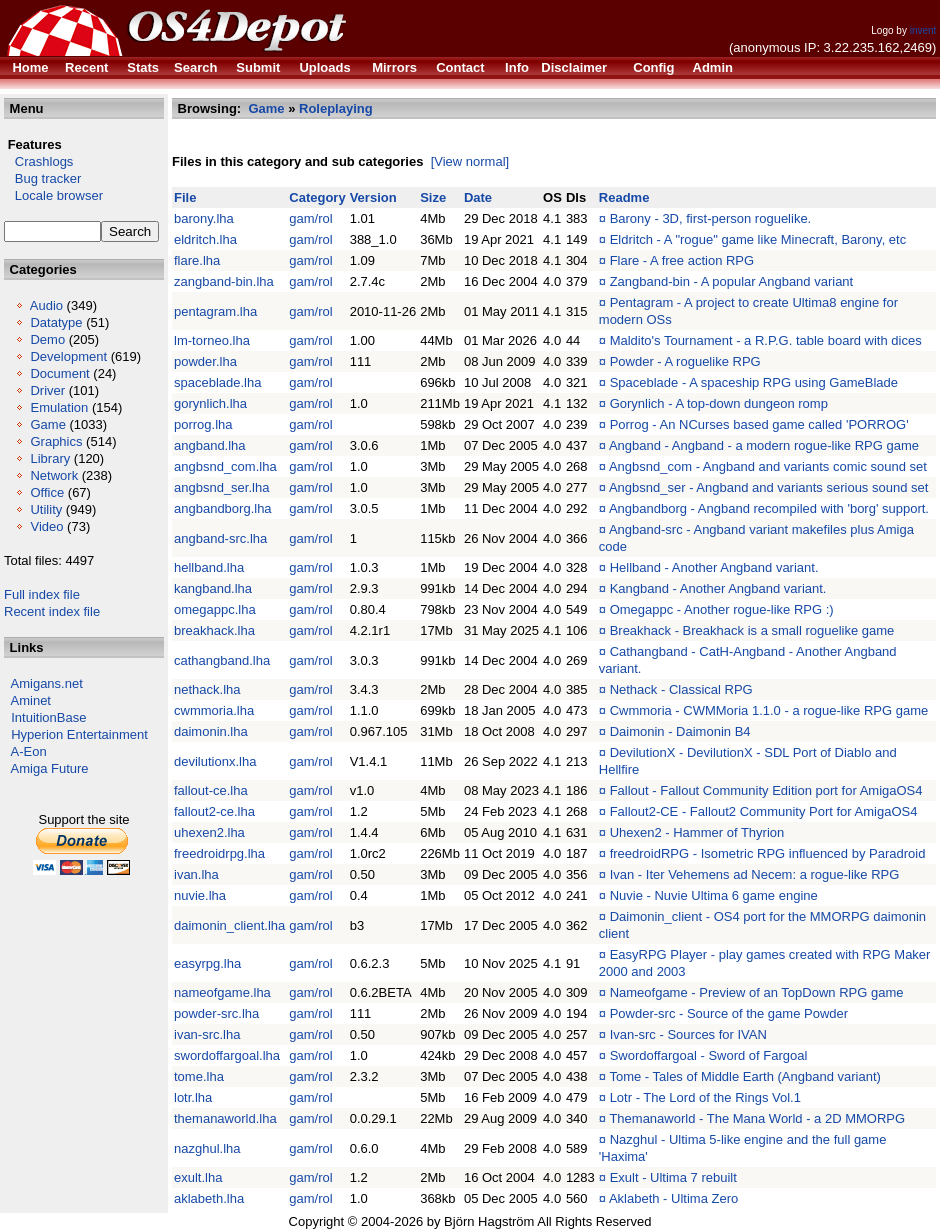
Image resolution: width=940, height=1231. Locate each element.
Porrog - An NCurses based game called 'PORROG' (759, 424)
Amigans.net (47, 683)
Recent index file (52, 611)
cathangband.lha (222, 660)
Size (433, 197)
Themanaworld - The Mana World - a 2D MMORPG (757, 1118)
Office (47, 492)
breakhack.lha (214, 630)
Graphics (56, 441)
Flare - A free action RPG (682, 260)
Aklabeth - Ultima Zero (673, 1198)
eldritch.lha (205, 239)
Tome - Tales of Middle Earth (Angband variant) (744, 1076)
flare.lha (197, 260)
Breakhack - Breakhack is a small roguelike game (752, 630)
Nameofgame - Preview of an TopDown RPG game (757, 992)
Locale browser (53, 195)
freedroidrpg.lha (219, 853)
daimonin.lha (211, 731)
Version (373, 197)
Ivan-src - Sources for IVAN (688, 1034)
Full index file (42, 594)
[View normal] (470, 161)
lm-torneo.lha (212, 340)
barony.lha (204, 218)
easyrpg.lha (207, 963)
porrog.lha (203, 424)
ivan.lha (196, 874)
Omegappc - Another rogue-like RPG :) (722, 609)
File (185, 197)
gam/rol (310, 218)
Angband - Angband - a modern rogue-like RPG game (764, 445)
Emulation (59, 407)
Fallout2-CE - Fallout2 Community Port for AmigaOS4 (764, 811)
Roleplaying (336, 108)
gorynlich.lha (210, 403)
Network (54, 475)
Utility (46, 509)
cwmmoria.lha (214, 710)
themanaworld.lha (225, 1118)
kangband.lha (213, 588)
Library (50, 458)
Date (478, 197)
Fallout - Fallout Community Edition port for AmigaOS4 (766, 790)
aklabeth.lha (209, 1198)
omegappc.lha (215, 609)
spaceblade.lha (217, 382)
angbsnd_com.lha (225, 466)
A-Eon (29, 751)
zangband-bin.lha (224, 281)
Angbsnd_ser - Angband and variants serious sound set (768, 487)
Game (47, 424)
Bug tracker (42, 178)
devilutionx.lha (215, 761)
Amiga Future (50, 768)
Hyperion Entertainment (79, 734)
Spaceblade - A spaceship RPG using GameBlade (754, 382)
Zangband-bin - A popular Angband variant (732, 281)
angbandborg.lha (223, 508)
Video (46, 526)
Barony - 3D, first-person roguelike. (711, 218)
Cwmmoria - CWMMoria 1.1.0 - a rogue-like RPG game (769, 710)
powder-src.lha (216, 1013)
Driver (47, 390)
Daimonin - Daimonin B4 (680, 731)
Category (317, 197)
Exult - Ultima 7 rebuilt (673, 1177)
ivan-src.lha (207, 1034)
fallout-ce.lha (211, 790)
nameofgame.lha (222, 992)
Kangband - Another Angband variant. (718, 588)
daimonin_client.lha (229, 925)
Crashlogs (38, 161)
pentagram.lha (215, 311)
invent (923, 30)
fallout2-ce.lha (214, 811)
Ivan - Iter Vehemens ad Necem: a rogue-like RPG (755, 874)
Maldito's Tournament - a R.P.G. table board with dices (766, 340)
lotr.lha (193, 1097)
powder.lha (205, 361)
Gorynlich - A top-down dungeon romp (719, 403)
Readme (624, 197)
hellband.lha (209, 567)
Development (68, 356)
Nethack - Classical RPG (681, 689)
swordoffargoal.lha (227, 1055)
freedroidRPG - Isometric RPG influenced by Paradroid (768, 853)
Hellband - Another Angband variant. (714, 567)
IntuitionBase (48, 717)
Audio (46, 305)
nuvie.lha (200, 895)
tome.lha (199, 1076)
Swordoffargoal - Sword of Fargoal (709, 1055)
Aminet (31, 700)
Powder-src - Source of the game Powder (729, 1013)
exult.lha (198, 1177)
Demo (47, 339)
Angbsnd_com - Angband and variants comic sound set (768, 466)
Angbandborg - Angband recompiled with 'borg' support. (769, 508)
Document (59, 373)
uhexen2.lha (209, 832)
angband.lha (210, 445)
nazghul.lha (207, 1148)
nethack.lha (207, 689)
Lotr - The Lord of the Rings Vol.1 (705, 1097)
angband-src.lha (220, 538)
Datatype (56, 322)
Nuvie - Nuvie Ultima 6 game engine (714, 895)
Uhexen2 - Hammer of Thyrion (697, 832)
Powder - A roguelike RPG (685, 361)
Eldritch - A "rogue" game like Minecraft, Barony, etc (758, 239)
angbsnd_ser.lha (221, 487)
